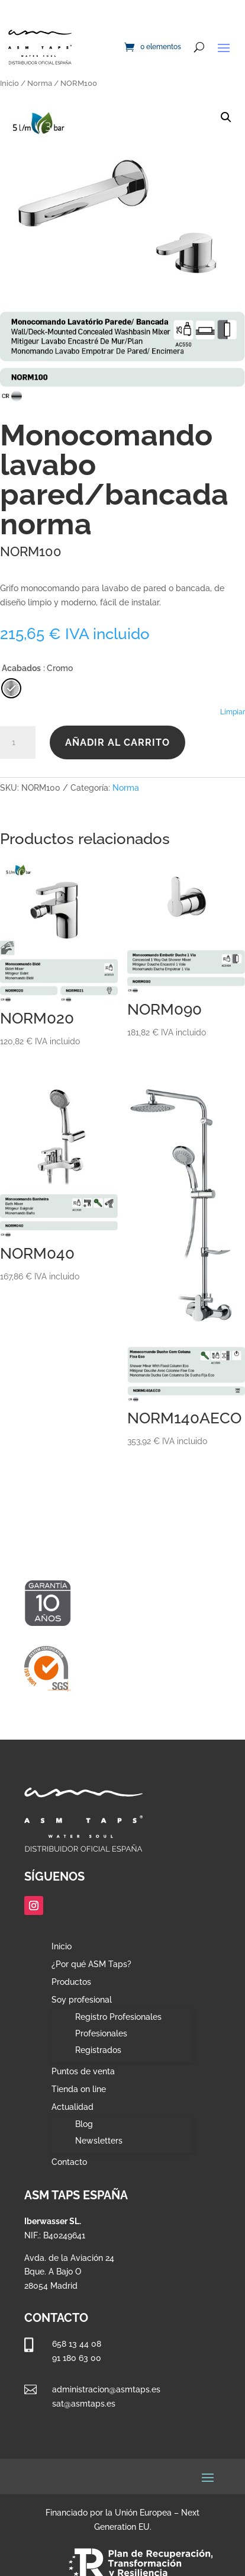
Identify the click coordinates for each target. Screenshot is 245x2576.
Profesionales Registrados (101, 2042)
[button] (226, 117)
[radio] (11, 688)
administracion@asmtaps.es (106, 2389)
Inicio (9, 83)
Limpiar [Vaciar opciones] (232, 712)
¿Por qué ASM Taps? (91, 1964)
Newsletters (98, 2140)
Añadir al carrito (117, 742)
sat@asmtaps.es (83, 2403)
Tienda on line (78, 2089)
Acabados (21, 668)
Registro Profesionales (118, 2017)
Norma (39, 83)
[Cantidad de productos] (18, 742)
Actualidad (72, 2107)
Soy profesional (81, 2000)
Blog (84, 2124)
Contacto (69, 2162)
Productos (71, 1982)
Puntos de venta (83, 2071)
